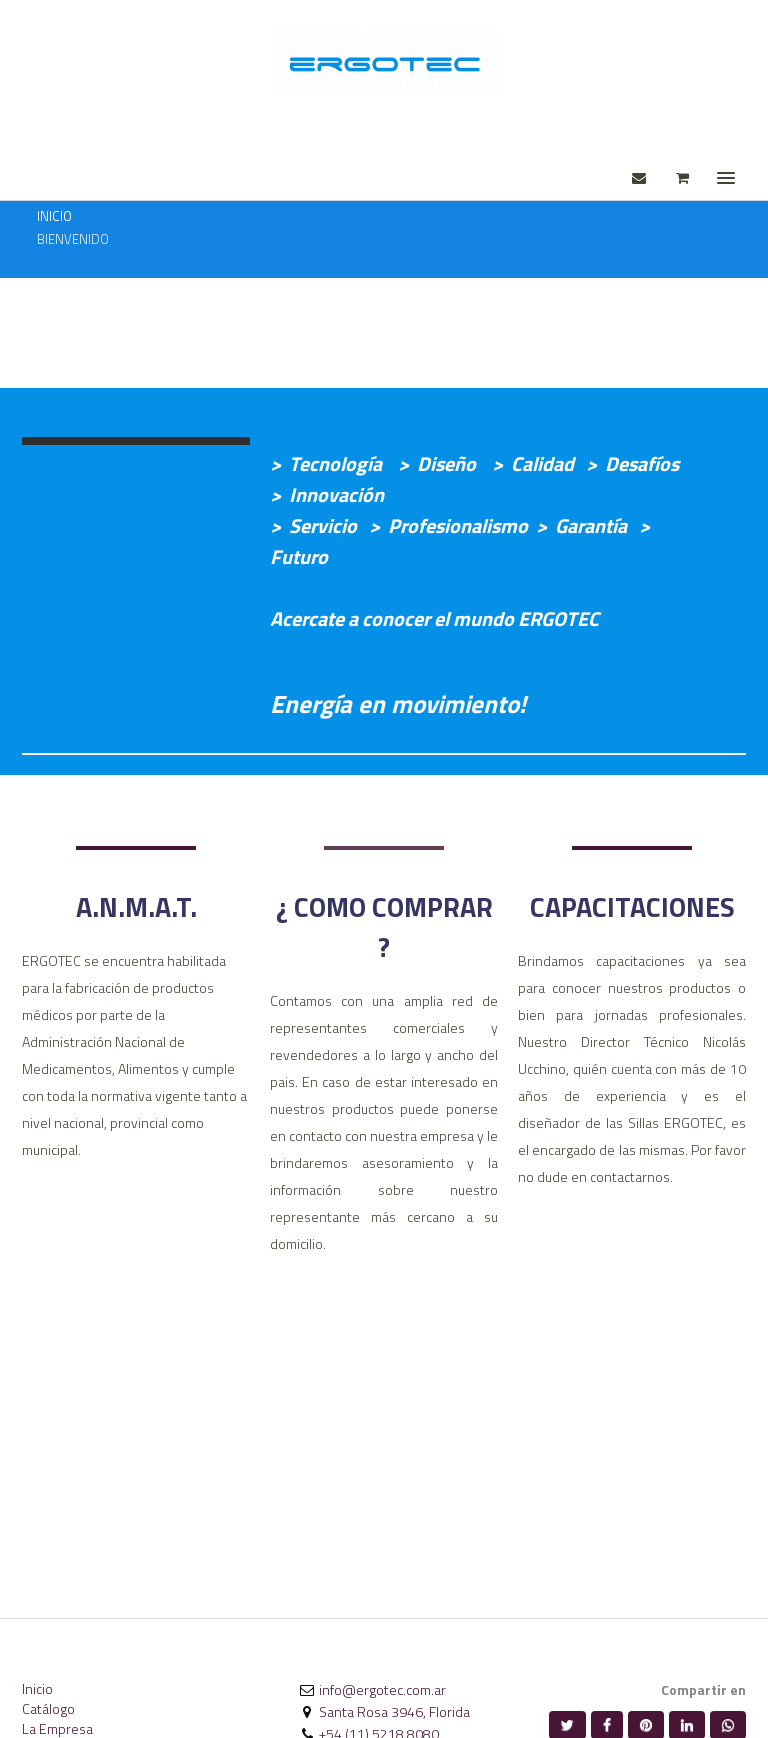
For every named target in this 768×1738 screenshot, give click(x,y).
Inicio (37, 1688)
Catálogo (48, 1708)
